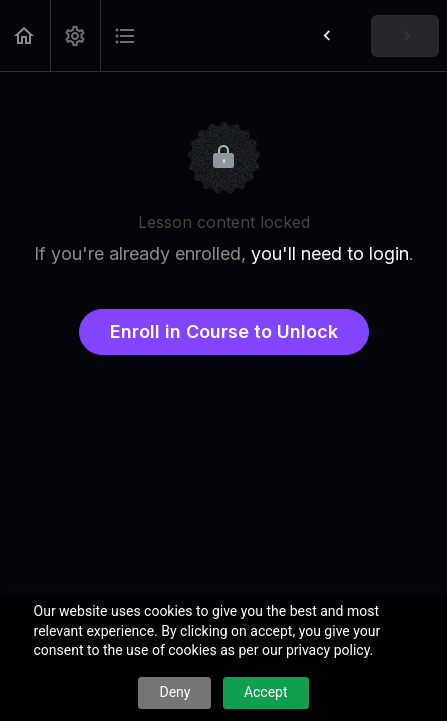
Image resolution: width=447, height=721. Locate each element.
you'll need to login (330, 253)
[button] (25, 35)
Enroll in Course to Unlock (224, 331)
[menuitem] (75, 35)
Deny (174, 692)
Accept (266, 692)
